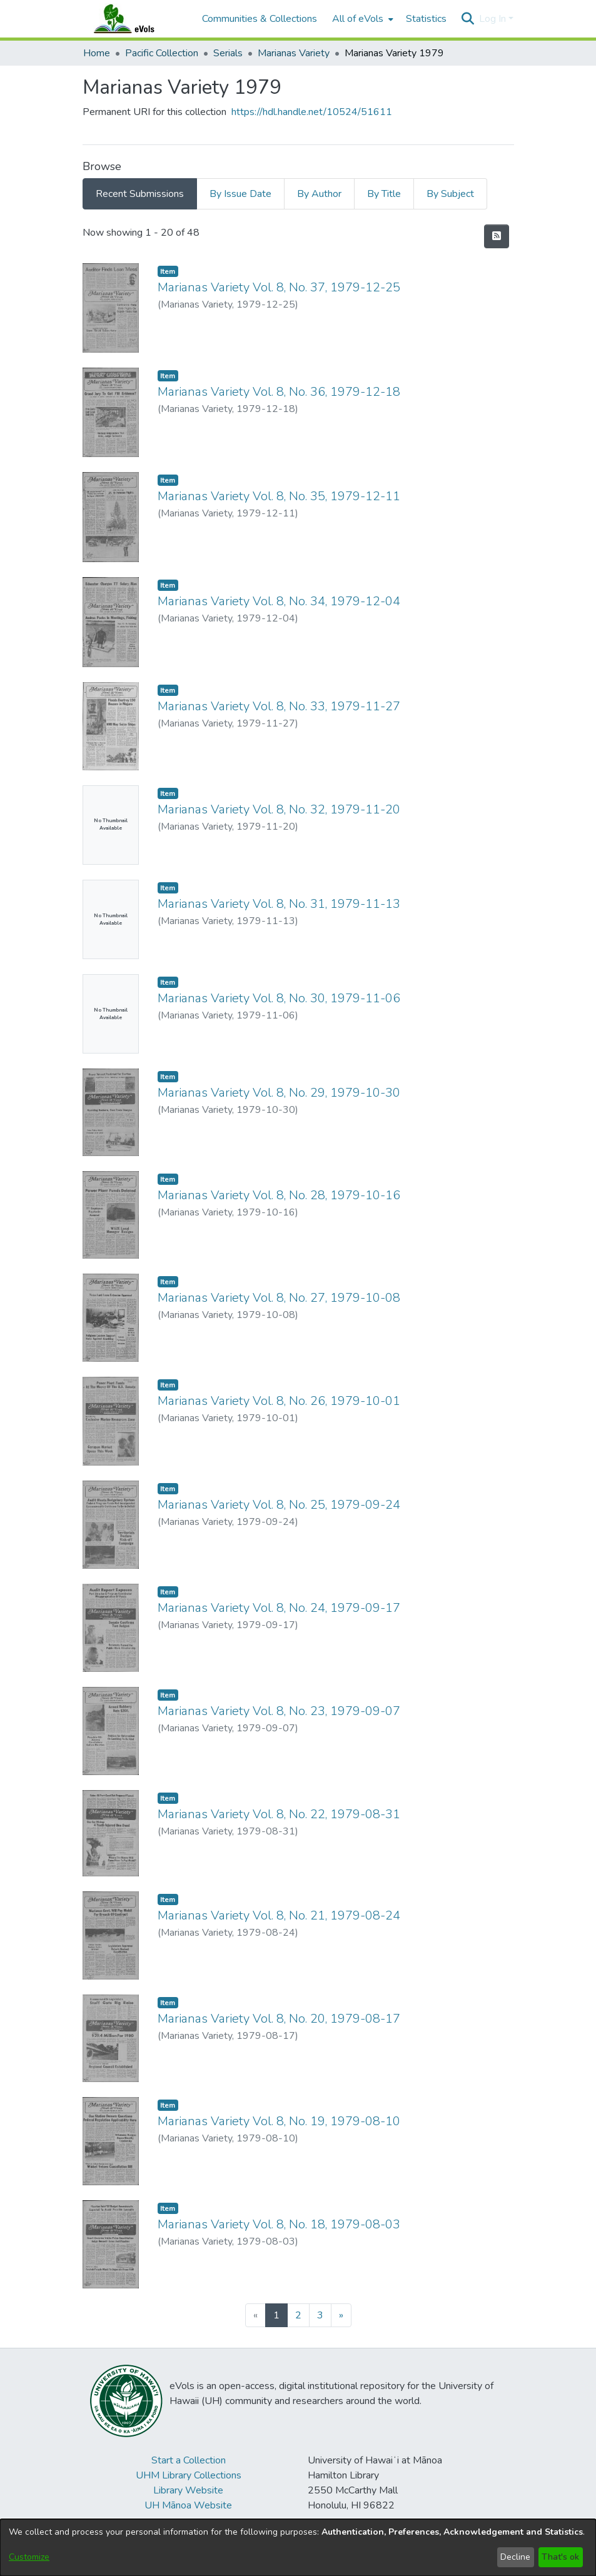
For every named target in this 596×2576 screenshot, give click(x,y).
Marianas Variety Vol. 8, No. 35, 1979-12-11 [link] (279, 496)
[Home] (136, 18)
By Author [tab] (319, 194)
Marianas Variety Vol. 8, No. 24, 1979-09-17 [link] (279, 1607)
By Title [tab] (384, 194)
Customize (29, 2557)
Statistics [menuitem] (426, 19)
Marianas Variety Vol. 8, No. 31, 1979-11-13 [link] (279, 903)
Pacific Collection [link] (161, 53)
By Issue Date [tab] (240, 194)
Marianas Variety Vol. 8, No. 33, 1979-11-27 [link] (279, 706)
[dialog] (298, 2547)
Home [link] (96, 53)
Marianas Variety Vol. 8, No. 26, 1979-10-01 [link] (279, 1400)
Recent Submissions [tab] (140, 194)
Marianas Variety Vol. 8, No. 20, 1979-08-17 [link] (279, 2018)
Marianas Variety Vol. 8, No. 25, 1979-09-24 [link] (279, 1504)
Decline (515, 2557)
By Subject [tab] (450, 194)
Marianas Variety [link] (294, 53)
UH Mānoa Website (188, 2505)
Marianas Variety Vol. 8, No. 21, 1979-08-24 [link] (279, 1915)
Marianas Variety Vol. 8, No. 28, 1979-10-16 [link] (279, 1195)
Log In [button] (493, 19)
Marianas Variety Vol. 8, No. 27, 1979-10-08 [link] (279, 1297)
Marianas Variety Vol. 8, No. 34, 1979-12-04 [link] (279, 601)
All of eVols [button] (357, 19)
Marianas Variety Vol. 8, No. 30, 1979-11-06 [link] (279, 998)
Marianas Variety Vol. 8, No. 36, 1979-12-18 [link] (279, 391)
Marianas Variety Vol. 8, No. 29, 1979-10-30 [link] (279, 1092)
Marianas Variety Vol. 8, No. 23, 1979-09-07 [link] (279, 1711)
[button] (468, 18)
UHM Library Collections (188, 2475)
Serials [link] (228, 53)
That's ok (560, 2557)
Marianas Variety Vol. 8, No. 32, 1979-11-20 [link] (279, 809)
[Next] (341, 2315)
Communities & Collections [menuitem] (259, 19)
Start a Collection (188, 2460)
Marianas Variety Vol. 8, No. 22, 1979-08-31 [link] (279, 1814)
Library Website (188, 2490)
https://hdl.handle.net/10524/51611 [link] (311, 112)
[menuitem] (361, 19)
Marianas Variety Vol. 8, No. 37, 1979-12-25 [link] (279, 287)
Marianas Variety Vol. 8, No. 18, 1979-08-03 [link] (279, 2224)
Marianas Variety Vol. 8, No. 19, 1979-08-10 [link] (279, 2121)
